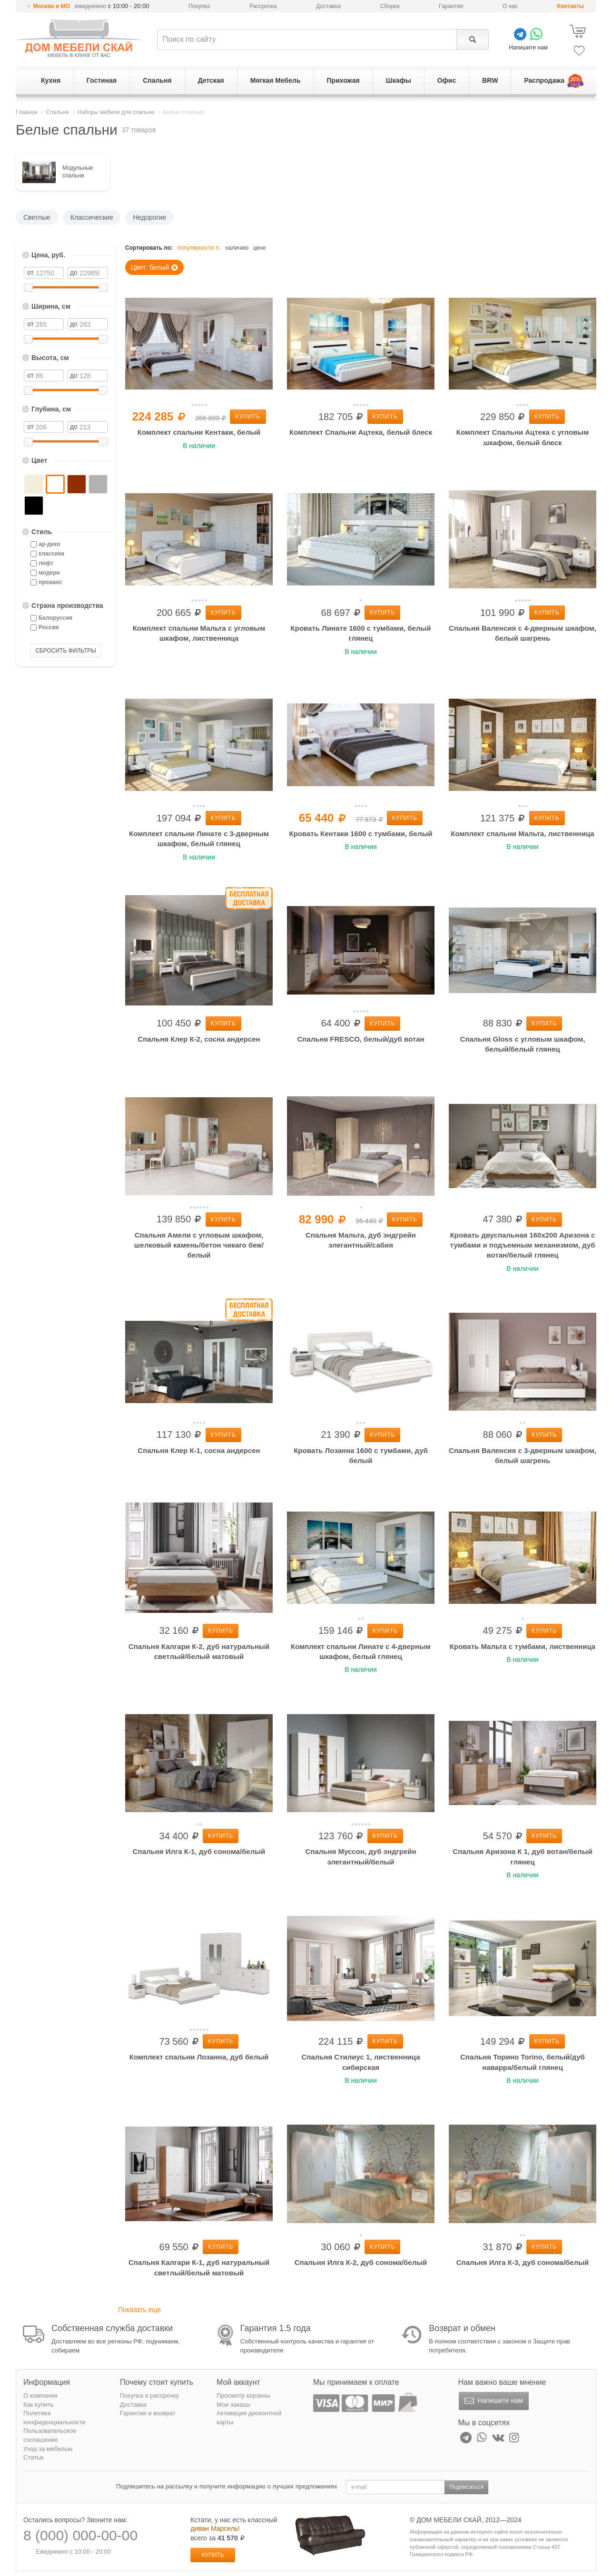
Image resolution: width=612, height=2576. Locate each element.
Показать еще (139, 2309)
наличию (236, 247)
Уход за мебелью (47, 2448)
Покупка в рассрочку (149, 2395)
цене (259, 247)
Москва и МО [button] (51, 6)
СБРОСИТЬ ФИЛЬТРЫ (65, 650)
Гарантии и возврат (148, 2413)
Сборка (389, 6)
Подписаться (466, 2487)
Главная (27, 112)
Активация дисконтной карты (249, 2418)
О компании (40, 2395)
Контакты (570, 6)
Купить (247, 416)
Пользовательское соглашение (49, 2435)
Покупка (199, 6)
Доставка (328, 6)
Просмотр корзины (243, 2395)
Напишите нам (493, 2401)
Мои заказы (233, 2404)
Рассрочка (263, 6)
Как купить (38, 2404)
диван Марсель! (215, 2528)
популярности (199, 248)
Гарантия (451, 6)
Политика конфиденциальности (54, 2418)
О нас (510, 6)
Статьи (33, 2457)
